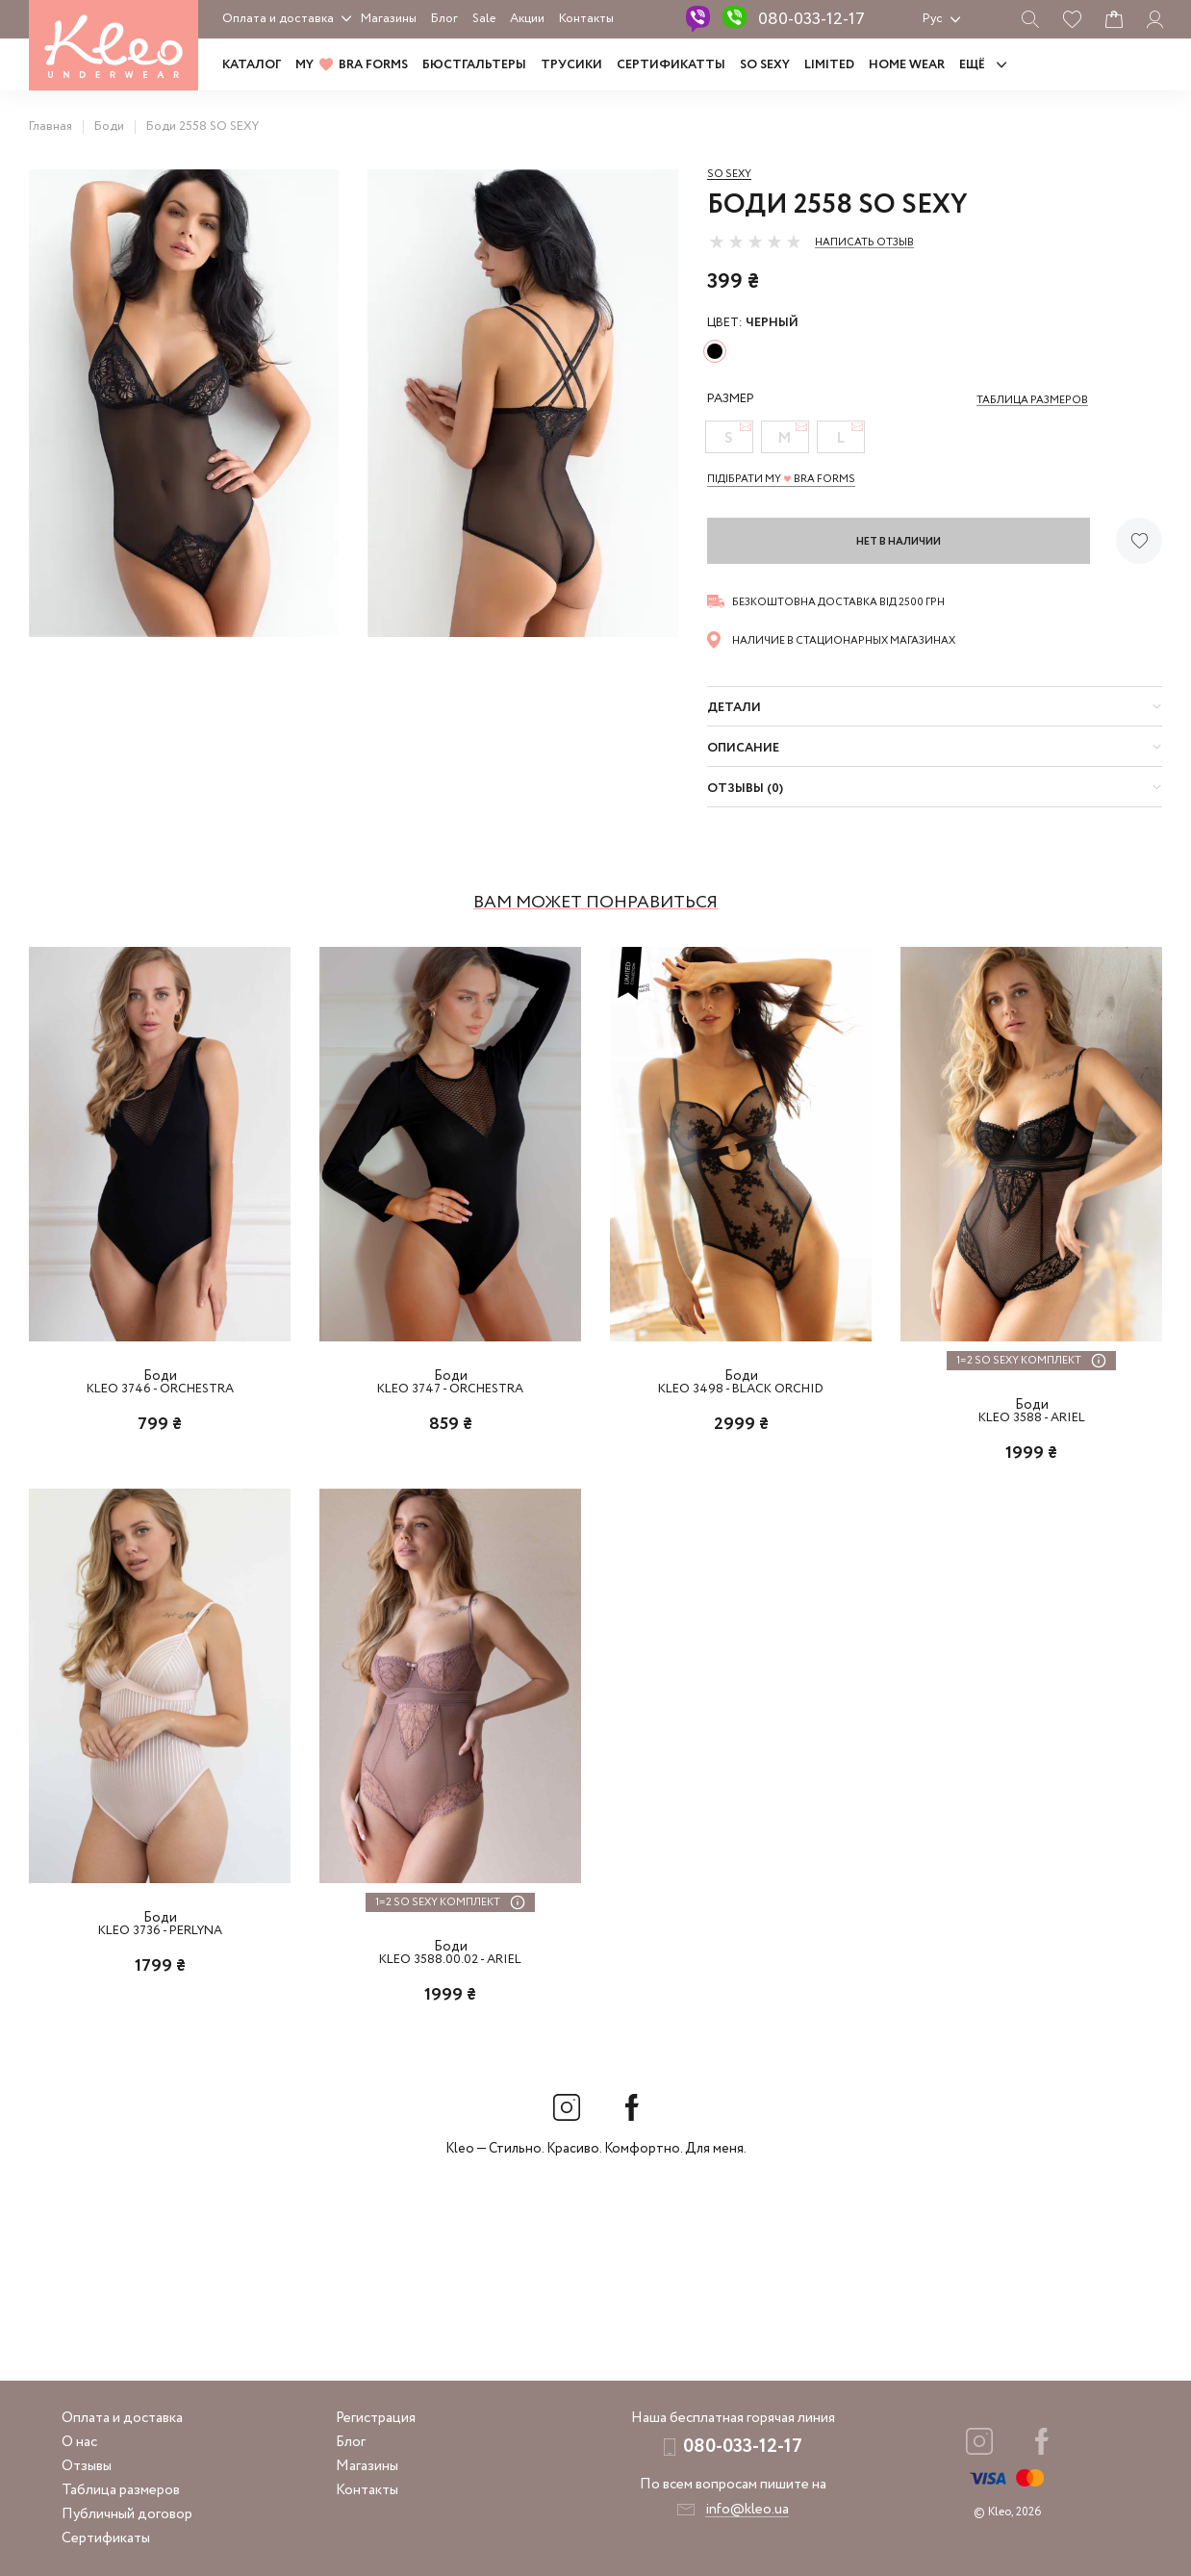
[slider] (755, 241)
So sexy (729, 174)
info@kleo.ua (747, 2509)
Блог (444, 19)
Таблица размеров (121, 2490)
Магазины (389, 19)
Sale (483, 19)
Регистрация (376, 2418)
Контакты (586, 19)
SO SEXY (765, 65)
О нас (79, 2442)
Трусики (571, 65)
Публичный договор (127, 2514)
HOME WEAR (907, 65)
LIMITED (829, 65)
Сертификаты (106, 2538)
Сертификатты (671, 65)
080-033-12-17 (811, 19)
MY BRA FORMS (351, 65)
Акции (527, 19)
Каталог (251, 65)
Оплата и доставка (278, 19)
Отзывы (87, 2466)
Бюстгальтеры (474, 65)
